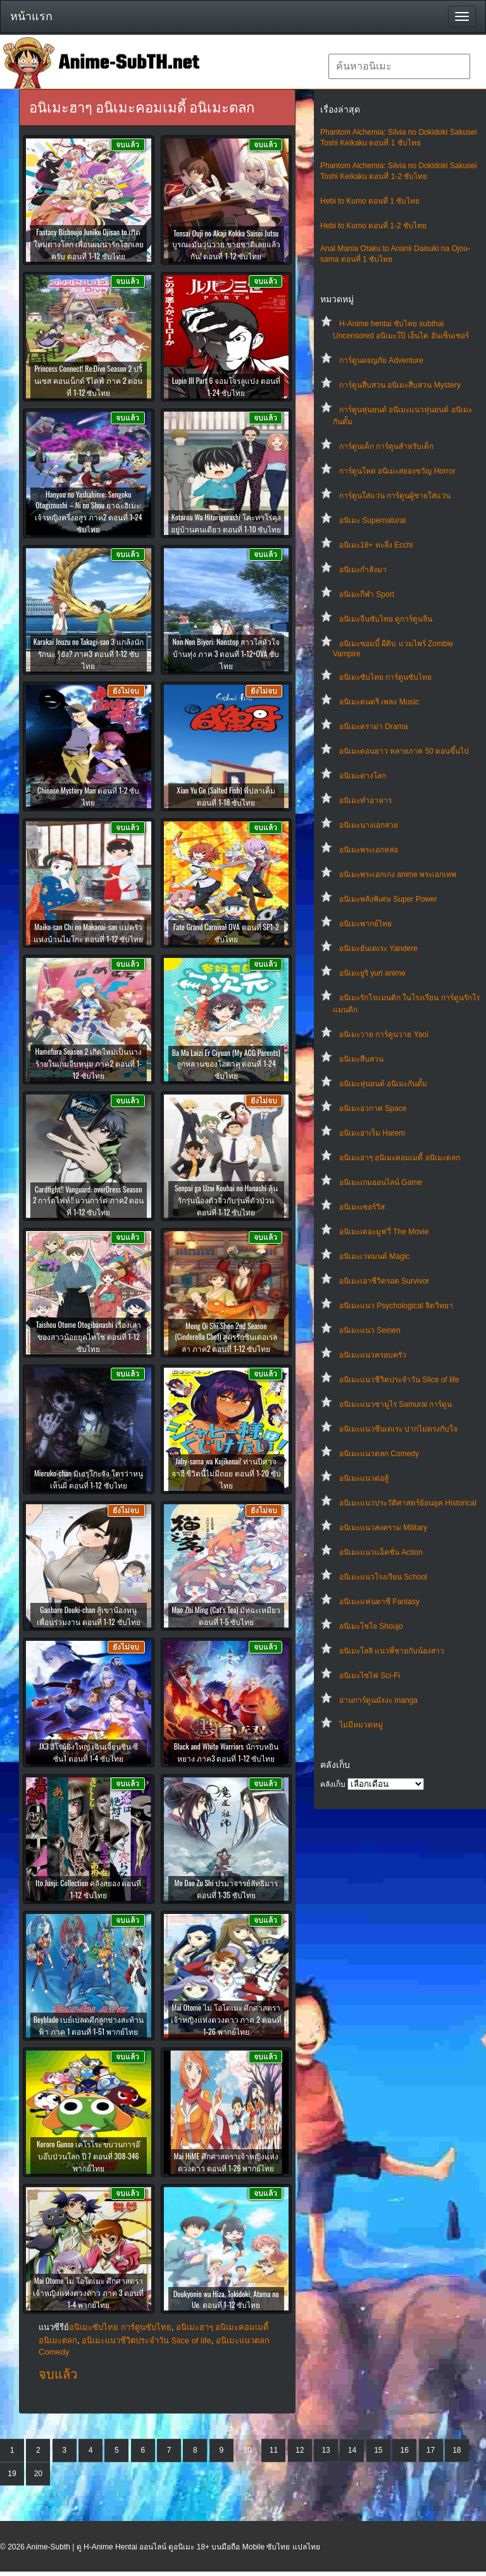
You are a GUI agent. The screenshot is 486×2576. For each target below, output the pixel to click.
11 (274, 2450)
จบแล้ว (58, 2374)
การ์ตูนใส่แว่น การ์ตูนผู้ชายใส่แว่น (395, 495)
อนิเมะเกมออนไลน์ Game (380, 1182)
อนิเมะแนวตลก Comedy (379, 1453)
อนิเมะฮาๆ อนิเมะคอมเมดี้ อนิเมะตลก (399, 1157)
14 (352, 2450)
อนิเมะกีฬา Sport (366, 594)
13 (325, 2450)
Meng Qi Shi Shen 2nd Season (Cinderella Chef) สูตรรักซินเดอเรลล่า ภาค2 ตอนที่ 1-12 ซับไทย (226, 1337)
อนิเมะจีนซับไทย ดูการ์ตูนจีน (385, 619)
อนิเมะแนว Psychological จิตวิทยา (396, 1305)
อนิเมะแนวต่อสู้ (364, 1478)
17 (431, 2450)
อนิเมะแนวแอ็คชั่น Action (381, 1552)
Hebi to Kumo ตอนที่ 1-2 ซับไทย (373, 225)
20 (38, 2473)
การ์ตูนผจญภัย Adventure (381, 360)
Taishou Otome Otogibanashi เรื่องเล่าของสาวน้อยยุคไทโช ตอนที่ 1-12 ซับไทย (88, 1336)
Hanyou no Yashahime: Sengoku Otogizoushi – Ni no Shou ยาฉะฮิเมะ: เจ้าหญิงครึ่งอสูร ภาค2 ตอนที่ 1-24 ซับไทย (88, 511)
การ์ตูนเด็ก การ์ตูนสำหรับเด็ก (386, 446)
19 (12, 2473)
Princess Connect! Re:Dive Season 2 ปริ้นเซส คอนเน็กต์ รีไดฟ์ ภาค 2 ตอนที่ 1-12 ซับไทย (88, 380)
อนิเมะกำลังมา (363, 569)
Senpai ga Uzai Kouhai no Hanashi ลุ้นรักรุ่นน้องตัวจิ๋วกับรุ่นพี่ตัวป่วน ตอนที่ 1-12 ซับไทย (226, 1199)
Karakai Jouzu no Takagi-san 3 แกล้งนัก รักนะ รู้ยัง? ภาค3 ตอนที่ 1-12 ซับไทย (89, 653)
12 (300, 2450)
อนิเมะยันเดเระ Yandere (378, 948)
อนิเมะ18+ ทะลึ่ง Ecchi (376, 545)
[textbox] (399, 66)
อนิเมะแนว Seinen (370, 1330)
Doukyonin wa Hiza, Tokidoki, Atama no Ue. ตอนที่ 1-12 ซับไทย (226, 2299)
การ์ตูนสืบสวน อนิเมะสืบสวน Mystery (400, 385)
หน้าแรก (31, 16)
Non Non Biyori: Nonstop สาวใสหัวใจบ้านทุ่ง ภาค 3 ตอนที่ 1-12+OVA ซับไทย (226, 653)
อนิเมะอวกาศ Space (372, 1108)
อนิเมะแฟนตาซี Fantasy (379, 1601)
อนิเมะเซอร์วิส (362, 1207)
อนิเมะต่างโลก (362, 775)
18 (456, 2450)
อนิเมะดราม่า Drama (373, 726)
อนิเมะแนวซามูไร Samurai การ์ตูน (395, 1404)
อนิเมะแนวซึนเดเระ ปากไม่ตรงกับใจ (398, 1429)
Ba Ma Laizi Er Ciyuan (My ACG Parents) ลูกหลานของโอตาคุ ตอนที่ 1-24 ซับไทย (226, 1064)
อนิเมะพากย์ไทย (365, 923)
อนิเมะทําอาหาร (365, 800)
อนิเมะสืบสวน (361, 1059)
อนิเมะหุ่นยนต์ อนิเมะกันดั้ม (383, 1083)
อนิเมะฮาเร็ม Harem (372, 1133)
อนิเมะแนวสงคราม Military (383, 1527)
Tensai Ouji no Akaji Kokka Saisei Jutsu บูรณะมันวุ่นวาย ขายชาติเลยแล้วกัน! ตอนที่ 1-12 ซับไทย (226, 244)
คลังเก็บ (333, 1784)
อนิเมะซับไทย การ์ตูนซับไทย (385, 677)
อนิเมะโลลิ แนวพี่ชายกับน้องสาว (391, 1651)
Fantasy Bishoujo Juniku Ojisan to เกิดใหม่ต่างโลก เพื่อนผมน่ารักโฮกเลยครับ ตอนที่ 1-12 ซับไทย (89, 243)
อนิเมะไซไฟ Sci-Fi (369, 1675)
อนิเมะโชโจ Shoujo (371, 1626)
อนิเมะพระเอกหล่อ (368, 849)
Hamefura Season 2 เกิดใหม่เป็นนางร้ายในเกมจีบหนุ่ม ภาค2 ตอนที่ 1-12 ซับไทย (88, 1063)
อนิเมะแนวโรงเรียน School (383, 1577)
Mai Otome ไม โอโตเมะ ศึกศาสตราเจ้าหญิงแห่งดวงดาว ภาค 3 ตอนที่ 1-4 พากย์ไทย (88, 2292)
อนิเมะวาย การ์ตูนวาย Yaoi (383, 1034)
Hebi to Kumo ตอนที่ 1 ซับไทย (370, 201)
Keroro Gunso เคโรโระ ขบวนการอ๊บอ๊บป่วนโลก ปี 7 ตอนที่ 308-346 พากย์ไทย (88, 2155)
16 (404, 2450)
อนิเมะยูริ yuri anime (372, 973)
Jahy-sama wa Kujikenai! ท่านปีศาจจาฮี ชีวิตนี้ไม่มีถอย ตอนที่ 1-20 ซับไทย (226, 1473)
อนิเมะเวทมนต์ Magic (374, 1256)
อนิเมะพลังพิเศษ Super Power (388, 899)
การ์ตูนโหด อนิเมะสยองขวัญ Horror (397, 471)
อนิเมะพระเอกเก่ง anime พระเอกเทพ (397, 874)
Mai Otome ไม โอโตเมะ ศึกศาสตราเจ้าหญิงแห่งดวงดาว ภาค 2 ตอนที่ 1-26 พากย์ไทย (226, 2019)
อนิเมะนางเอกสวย (368, 825)
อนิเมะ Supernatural (372, 520)
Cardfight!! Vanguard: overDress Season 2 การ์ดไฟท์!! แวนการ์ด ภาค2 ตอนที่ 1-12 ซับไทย (88, 1200)
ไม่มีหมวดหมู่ (361, 1724)
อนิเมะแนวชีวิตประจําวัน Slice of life (399, 1379)
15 (378, 2450)
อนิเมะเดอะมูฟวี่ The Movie (383, 1231)
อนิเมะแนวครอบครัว (372, 1355)
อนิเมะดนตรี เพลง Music (379, 701)
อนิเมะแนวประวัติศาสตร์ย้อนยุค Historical (408, 1503)
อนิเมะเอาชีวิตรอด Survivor (384, 1281)
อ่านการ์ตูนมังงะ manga (378, 1700)
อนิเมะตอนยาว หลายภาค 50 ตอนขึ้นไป (404, 751)
